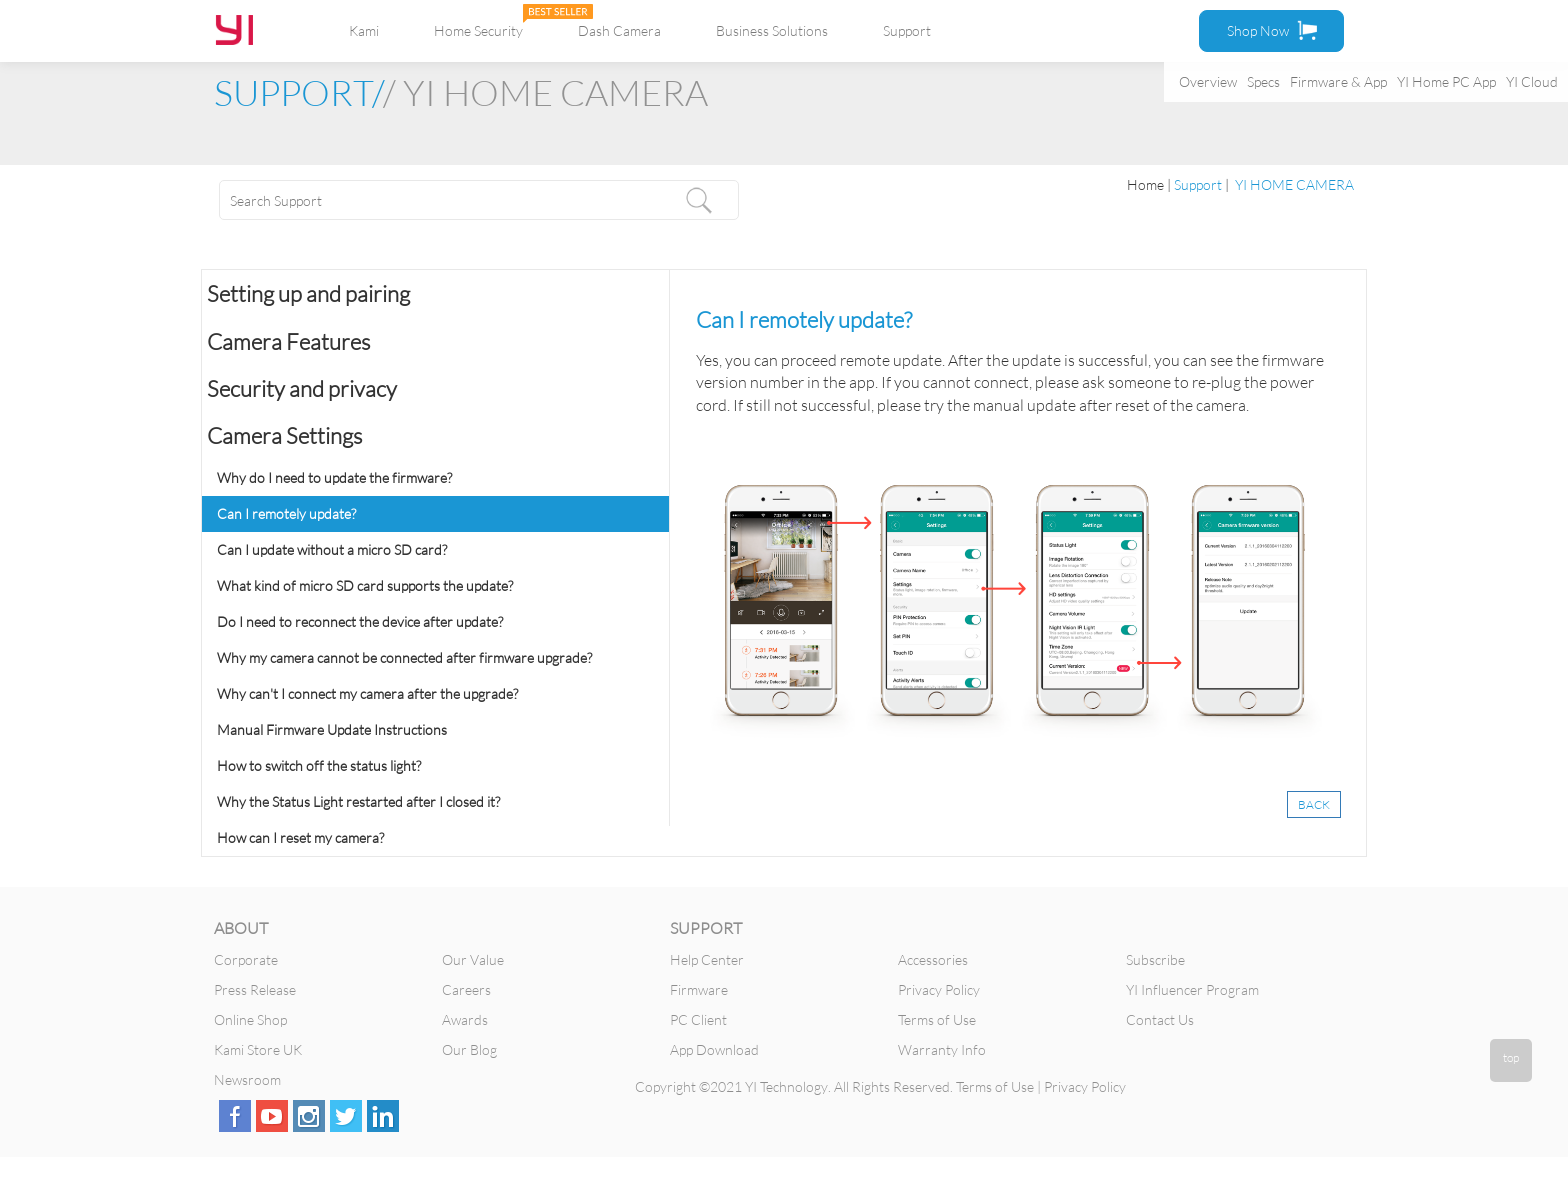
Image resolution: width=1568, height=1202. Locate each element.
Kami (364, 30)
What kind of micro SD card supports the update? (365, 585)
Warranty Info (942, 1049)
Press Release (255, 989)
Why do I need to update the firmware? (334, 477)
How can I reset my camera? (300, 837)
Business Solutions (772, 30)
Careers (466, 989)
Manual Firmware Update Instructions (332, 729)
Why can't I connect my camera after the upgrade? (367, 693)
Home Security (478, 30)
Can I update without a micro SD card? (332, 549)
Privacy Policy (939, 989)
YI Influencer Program (1192, 989)
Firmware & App (1338, 81)
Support (907, 30)
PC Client (698, 1019)
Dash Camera (619, 30)
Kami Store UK (258, 1049)
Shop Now (1272, 30)
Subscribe (1155, 959)
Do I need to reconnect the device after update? (360, 621)
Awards (465, 1019)
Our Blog (469, 1049)
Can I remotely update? (286, 513)
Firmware (699, 989)
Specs (1263, 81)
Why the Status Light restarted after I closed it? (358, 801)
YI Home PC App (1446, 81)
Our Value (473, 959)
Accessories (933, 959)
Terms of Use (937, 1019)
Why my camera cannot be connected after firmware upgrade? (404, 657)
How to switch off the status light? (319, 765)
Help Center (707, 959)
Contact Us (1160, 1019)
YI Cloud (1532, 81)
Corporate (246, 959)
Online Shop (250, 1019)
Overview (1208, 81)
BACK (1314, 804)
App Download (714, 1049)
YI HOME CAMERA (1293, 184)
